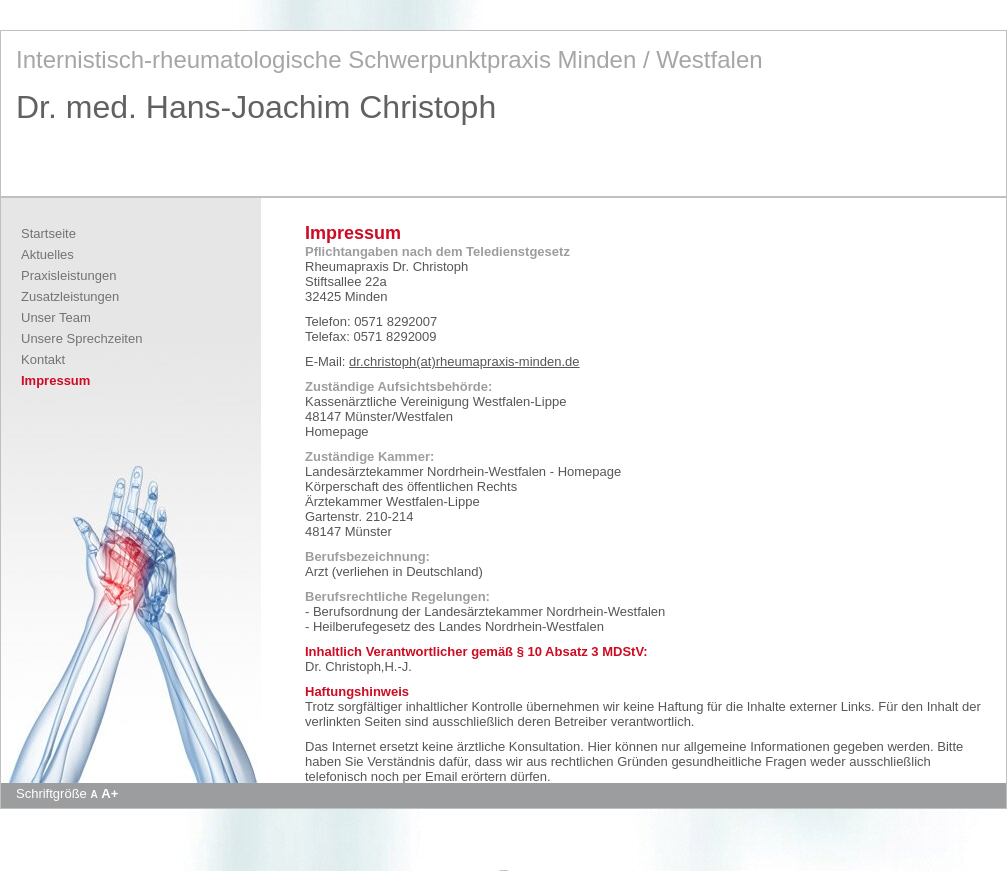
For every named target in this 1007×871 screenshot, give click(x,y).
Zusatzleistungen (70, 296)
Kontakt (43, 359)
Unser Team (56, 317)
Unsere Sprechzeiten (81, 338)
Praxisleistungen (68, 275)
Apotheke (503, 870)
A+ (109, 793)
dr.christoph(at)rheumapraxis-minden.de (464, 361)
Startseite (48, 233)
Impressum (55, 380)
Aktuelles (47, 254)
